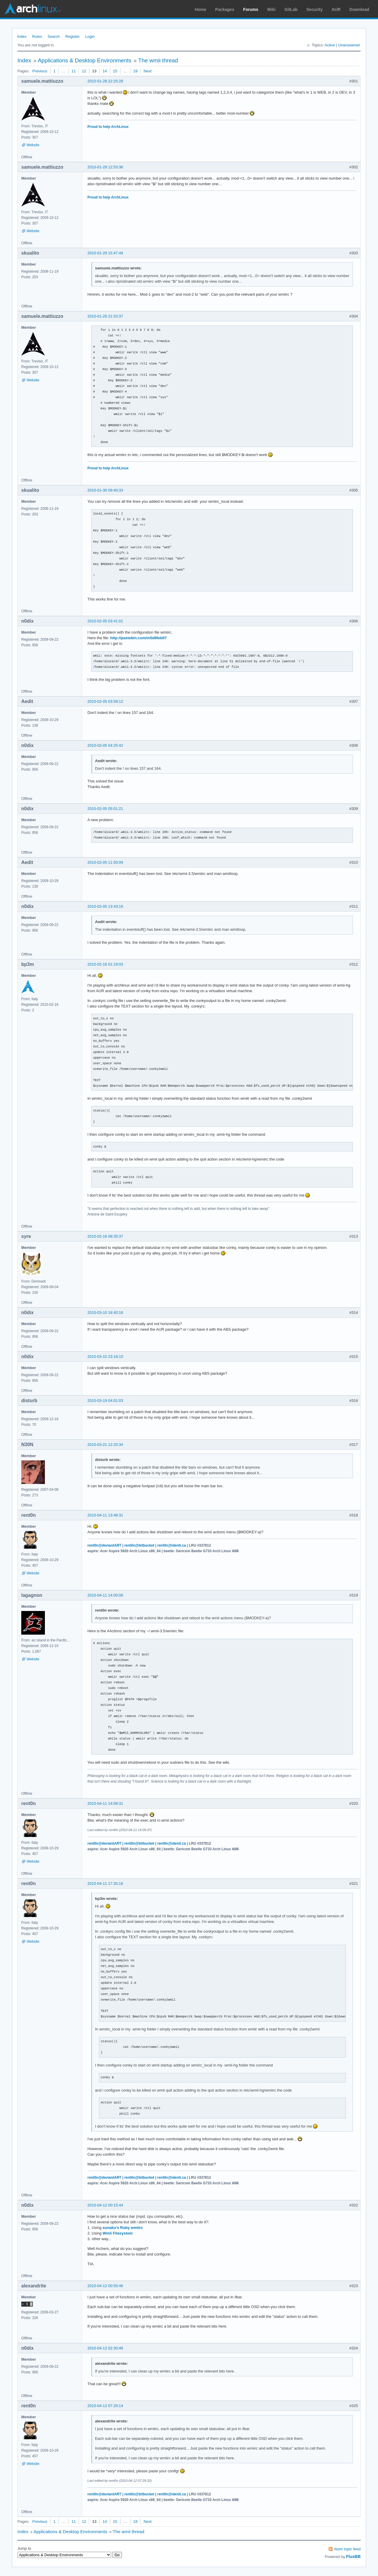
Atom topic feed (347, 2549)
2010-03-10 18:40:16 (105, 1312)
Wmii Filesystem (117, 2233)
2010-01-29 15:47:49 (105, 253)
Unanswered (349, 45)
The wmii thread (158, 60)
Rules (37, 36)
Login (90, 36)
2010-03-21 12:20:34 (105, 1444)
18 (135, 71)
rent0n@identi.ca (171, 1545)
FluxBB (353, 2556)
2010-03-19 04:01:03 (105, 1400)
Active (330, 45)
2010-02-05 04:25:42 (105, 745)
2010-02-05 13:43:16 (105, 906)
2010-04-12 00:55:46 (105, 2286)
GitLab (290, 9)
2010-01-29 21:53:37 (105, 316)
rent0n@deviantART (104, 1545)
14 (104, 71)
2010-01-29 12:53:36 (105, 167)
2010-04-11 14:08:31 (105, 1803)
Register (72, 36)
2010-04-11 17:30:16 (105, 1883)
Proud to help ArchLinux (107, 127)
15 (115, 71)
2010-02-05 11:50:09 (105, 862)
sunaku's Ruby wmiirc (122, 2227)
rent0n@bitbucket (139, 1545)
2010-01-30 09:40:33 (105, 490)
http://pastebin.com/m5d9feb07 (138, 638)
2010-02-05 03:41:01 (105, 621)
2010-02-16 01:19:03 (105, 964)
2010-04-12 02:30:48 (105, 2348)
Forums (250, 9)
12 (84, 71)
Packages (224, 9)
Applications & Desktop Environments (84, 60)
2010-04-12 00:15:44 (105, 2205)
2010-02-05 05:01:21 (105, 808)
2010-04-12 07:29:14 (105, 2405)
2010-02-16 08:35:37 (105, 1236)
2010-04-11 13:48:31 (105, 1515)
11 (73, 71)
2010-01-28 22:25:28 (105, 81)
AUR (336, 9)
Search (54, 36)
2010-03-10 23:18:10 (105, 1356)
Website (33, 145)
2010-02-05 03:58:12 (105, 701)
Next (147, 71)
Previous (39, 71)
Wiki (271, 9)
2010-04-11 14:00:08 (105, 1595)
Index (22, 36)
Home (200, 9)
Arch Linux (32, 9)
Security (315, 9)
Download (359, 9)
